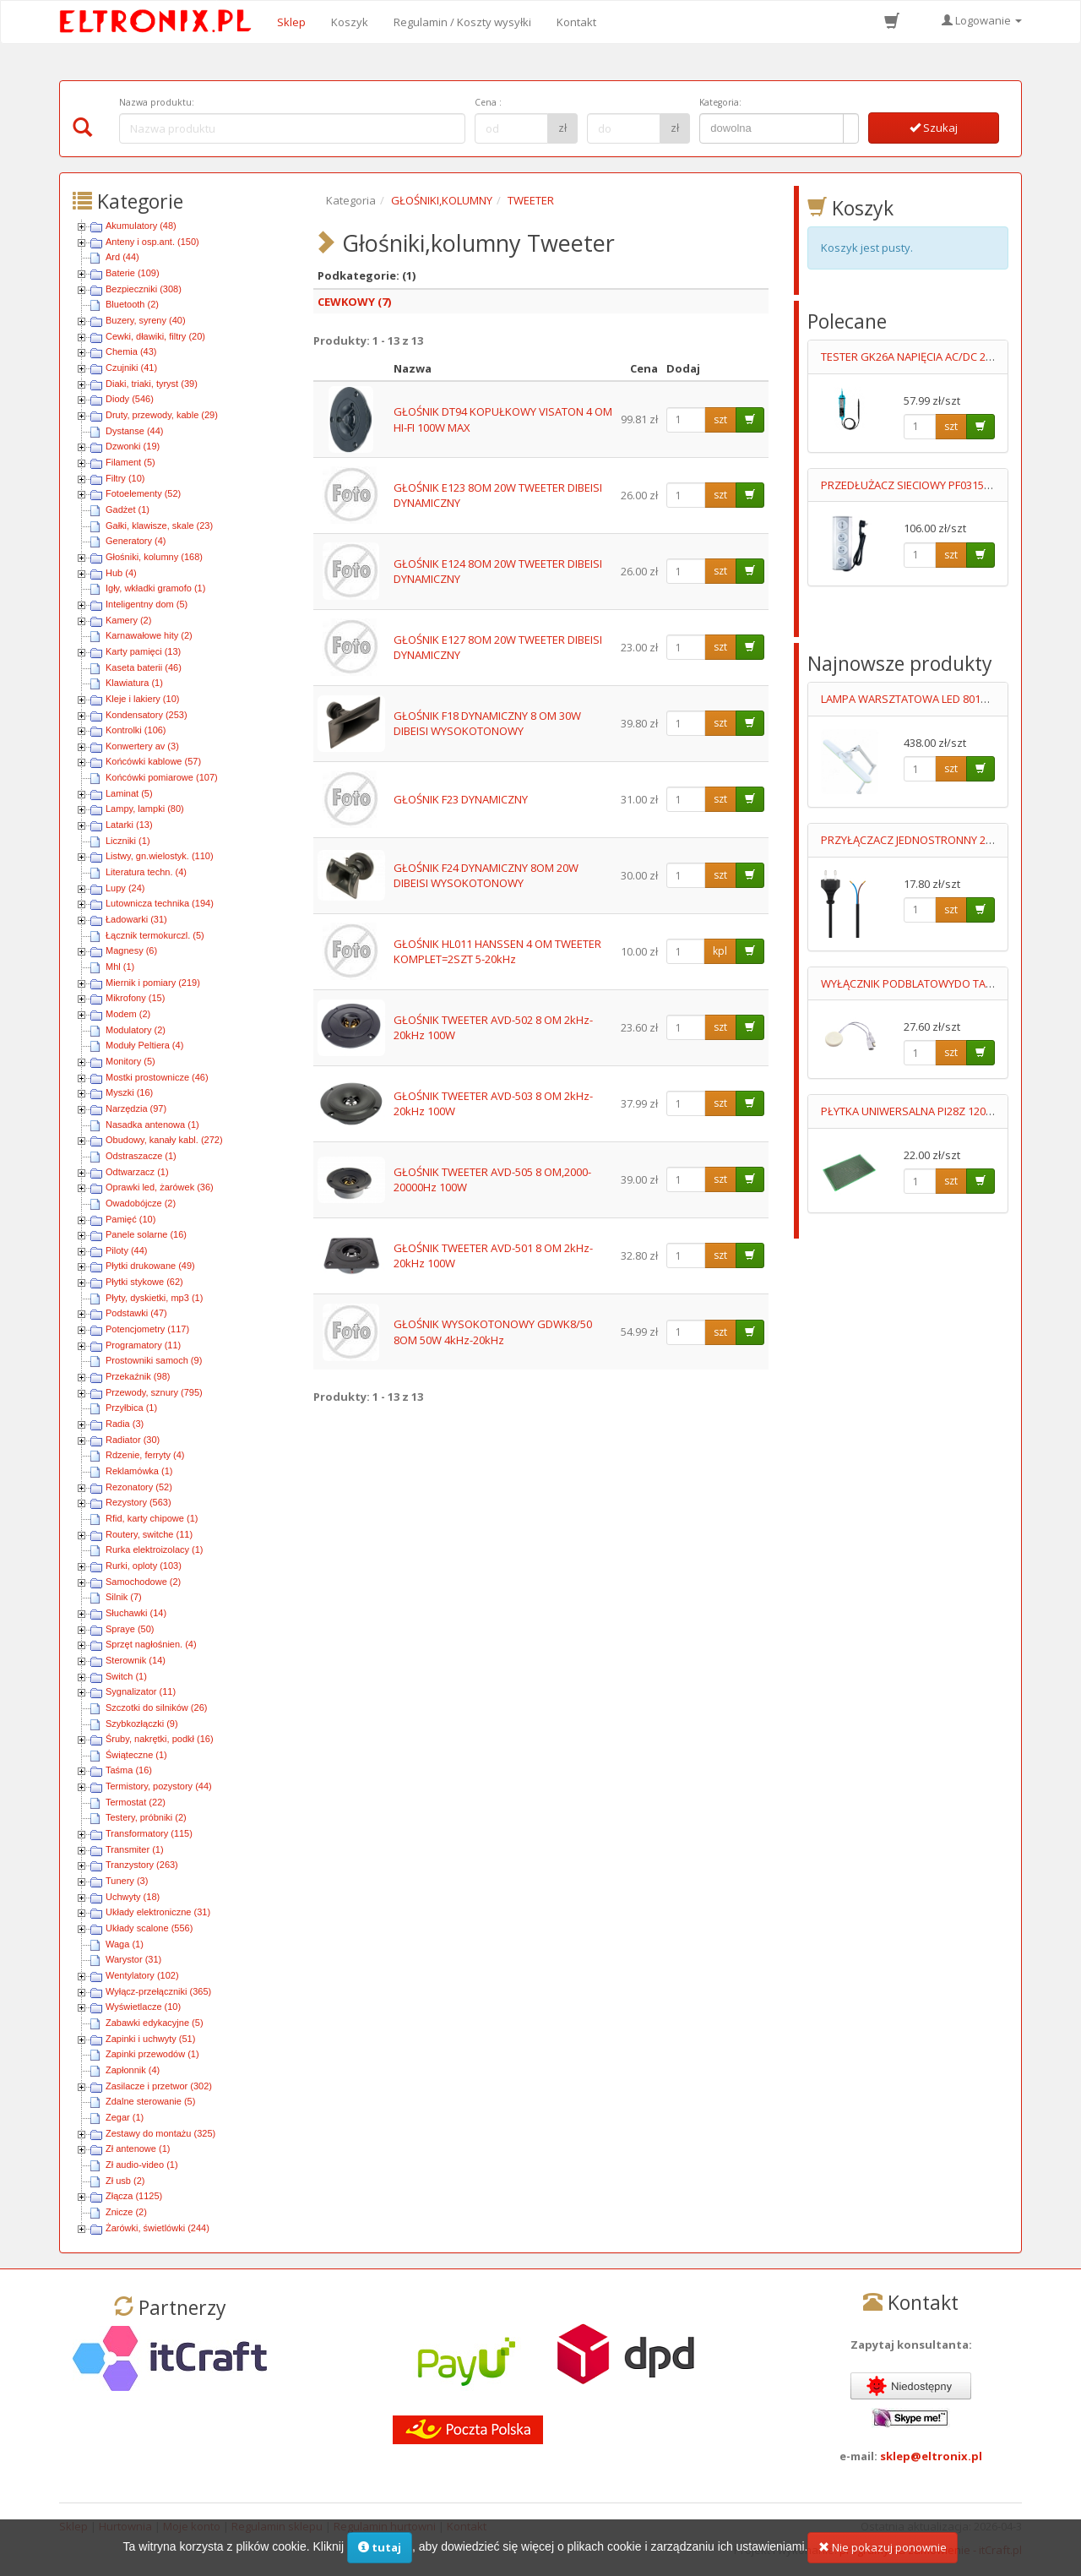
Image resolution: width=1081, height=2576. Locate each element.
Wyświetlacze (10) (143, 2006)
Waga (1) (125, 1944)
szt (720, 419)
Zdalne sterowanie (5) (150, 2101)
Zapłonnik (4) (133, 2070)
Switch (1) (126, 1676)
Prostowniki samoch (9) (154, 1360)
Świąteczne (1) (136, 1755)
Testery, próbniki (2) (146, 1817)
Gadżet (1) (127, 509)
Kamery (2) (128, 620)
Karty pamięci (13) (143, 651)
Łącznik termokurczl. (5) (155, 935)
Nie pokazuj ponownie (882, 2554)
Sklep (291, 22)
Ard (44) (122, 257)
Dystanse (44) (134, 431)
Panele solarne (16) (146, 1234)
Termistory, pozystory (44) (159, 1786)
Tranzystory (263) (142, 1865)
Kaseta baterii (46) (144, 667)
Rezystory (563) (138, 1502)
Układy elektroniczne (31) (158, 1912)
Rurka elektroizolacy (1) (155, 1549)
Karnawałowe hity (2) (149, 635)
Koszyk (349, 22)
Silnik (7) (124, 1597)
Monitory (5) (130, 1061)
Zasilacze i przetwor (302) (159, 2086)
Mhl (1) (120, 966)
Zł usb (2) (125, 2181)
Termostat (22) (136, 1802)
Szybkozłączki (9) (142, 1723)
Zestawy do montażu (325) (160, 2133)
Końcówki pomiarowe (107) (162, 777)
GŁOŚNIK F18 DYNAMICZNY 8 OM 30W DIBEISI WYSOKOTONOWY (487, 723)
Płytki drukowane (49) (150, 1266)
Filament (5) (130, 462)
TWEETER (531, 200)
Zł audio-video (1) (142, 2164)
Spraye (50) (130, 1629)
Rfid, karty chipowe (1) (152, 1518)
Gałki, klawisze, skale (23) (159, 525)
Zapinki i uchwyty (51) (150, 2039)
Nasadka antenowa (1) (152, 1124)
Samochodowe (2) (143, 1582)
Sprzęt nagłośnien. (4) (151, 1644)
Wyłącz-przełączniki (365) (158, 1991)
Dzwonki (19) (133, 446)
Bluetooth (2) (132, 304)
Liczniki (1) (128, 841)
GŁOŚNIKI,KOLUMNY (441, 200)
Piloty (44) (127, 1250)
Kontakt (576, 22)
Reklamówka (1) (139, 1471)
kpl (720, 951)
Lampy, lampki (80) (145, 808)
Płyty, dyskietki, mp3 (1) (154, 1298)
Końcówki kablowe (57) (153, 761)
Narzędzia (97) (136, 1108)
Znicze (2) (126, 2212)
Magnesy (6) (131, 950)
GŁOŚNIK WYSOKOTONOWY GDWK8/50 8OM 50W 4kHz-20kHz (493, 1332)
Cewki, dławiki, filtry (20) (155, 336)
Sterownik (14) (136, 1660)
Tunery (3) (127, 1881)
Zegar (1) (125, 2117)
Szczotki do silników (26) (156, 1707)
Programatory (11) (143, 1345)
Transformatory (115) (149, 1833)
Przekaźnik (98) (138, 1376)
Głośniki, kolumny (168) (154, 557)
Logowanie (982, 20)
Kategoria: (720, 102)
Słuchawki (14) (136, 1613)
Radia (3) (125, 1424)
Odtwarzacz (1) (137, 1172)
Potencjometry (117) (147, 1329)
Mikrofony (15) (135, 998)
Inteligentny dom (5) (146, 604)
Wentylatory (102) (142, 1975)
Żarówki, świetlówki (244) (157, 2228)
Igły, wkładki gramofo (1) (155, 588)
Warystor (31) (133, 1959)
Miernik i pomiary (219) (153, 983)
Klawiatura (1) (134, 683)
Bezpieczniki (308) (144, 289)
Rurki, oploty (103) (144, 1565)
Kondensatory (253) (146, 715)
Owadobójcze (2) (141, 1203)
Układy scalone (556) (149, 1928)
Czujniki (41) (131, 367)
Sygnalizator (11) (141, 1691)
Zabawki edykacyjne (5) (155, 2023)
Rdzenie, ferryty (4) (145, 1455)
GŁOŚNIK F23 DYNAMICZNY (461, 799)
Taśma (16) (129, 1770)
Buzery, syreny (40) (146, 320)
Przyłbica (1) (131, 1407)
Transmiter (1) (135, 1849)
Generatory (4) (136, 541)
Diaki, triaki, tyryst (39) (152, 384)
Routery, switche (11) (149, 1534)
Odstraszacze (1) (141, 1156)
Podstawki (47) (136, 1313)
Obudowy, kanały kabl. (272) (164, 1140)
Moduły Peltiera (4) (144, 1045)
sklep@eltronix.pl (931, 2456)
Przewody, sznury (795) (154, 1392)
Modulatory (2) (136, 1030)
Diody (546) (130, 399)
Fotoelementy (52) (143, 493)
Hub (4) (121, 573)
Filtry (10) (125, 478)
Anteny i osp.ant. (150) (152, 242)
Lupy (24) (125, 888)
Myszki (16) (129, 1092)
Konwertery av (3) (142, 746)
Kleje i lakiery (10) (142, 699)
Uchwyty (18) (133, 1897)
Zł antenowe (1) (138, 2148)
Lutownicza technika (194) (160, 903)
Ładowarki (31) (136, 919)
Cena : (488, 102)
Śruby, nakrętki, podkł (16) (160, 1739)
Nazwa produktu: (156, 102)
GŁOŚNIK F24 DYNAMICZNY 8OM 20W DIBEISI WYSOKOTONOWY (486, 875)
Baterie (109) (133, 273)
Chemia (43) (131, 351)
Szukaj (934, 127)
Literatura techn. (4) (146, 872)
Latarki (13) (129, 825)
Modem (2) (128, 1014)
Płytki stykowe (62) (144, 1282)
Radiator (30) (133, 1440)
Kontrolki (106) (136, 730)
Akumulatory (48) (141, 226)
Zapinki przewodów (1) (152, 2054)
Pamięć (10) (130, 1219)
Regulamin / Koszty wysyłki (462, 22)
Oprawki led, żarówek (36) (160, 1187)
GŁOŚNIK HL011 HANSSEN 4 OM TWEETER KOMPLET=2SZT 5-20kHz (497, 951)
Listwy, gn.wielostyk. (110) (160, 856)
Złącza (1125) (134, 2196)
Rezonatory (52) (139, 1487)
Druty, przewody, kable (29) (162, 415)
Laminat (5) (129, 793)
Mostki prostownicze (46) (157, 1077)
